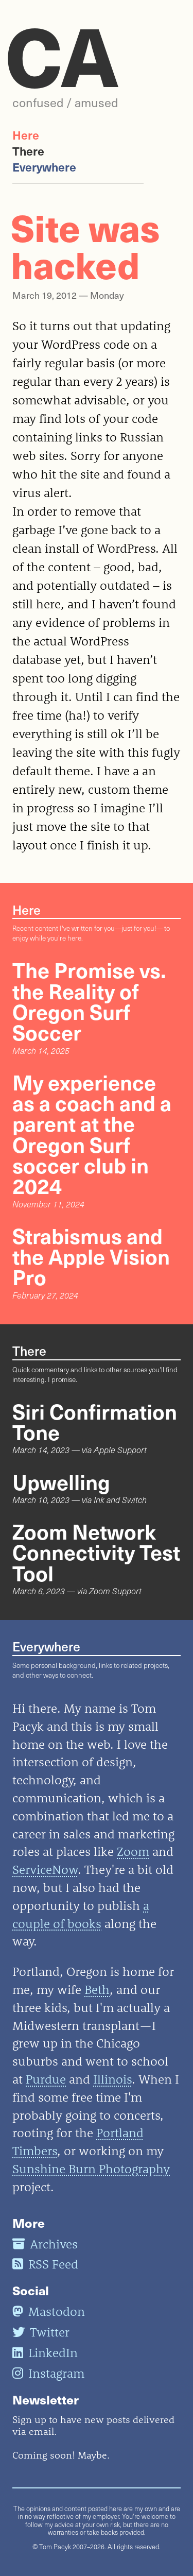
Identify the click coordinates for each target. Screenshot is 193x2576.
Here (25, 135)
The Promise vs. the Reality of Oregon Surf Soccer (89, 1000)
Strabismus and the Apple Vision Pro (91, 1256)
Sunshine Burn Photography (91, 2168)
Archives (45, 2243)
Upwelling (61, 1481)
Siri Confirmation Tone (94, 1421)
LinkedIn (45, 2352)
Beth (97, 1989)
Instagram (48, 2373)
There (28, 151)
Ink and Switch (120, 1499)
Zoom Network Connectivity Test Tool (96, 1551)
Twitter (40, 2332)
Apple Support (120, 1449)
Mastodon (48, 2311)
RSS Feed (45, 2264)
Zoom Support (115, 1590)
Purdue (46, 2079)
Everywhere (44, 167)
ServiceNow (45, 1869)
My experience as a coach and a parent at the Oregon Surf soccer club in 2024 (91, 1133)
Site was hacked (85, 245)
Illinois (112, 2079)
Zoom (133, 1851)
